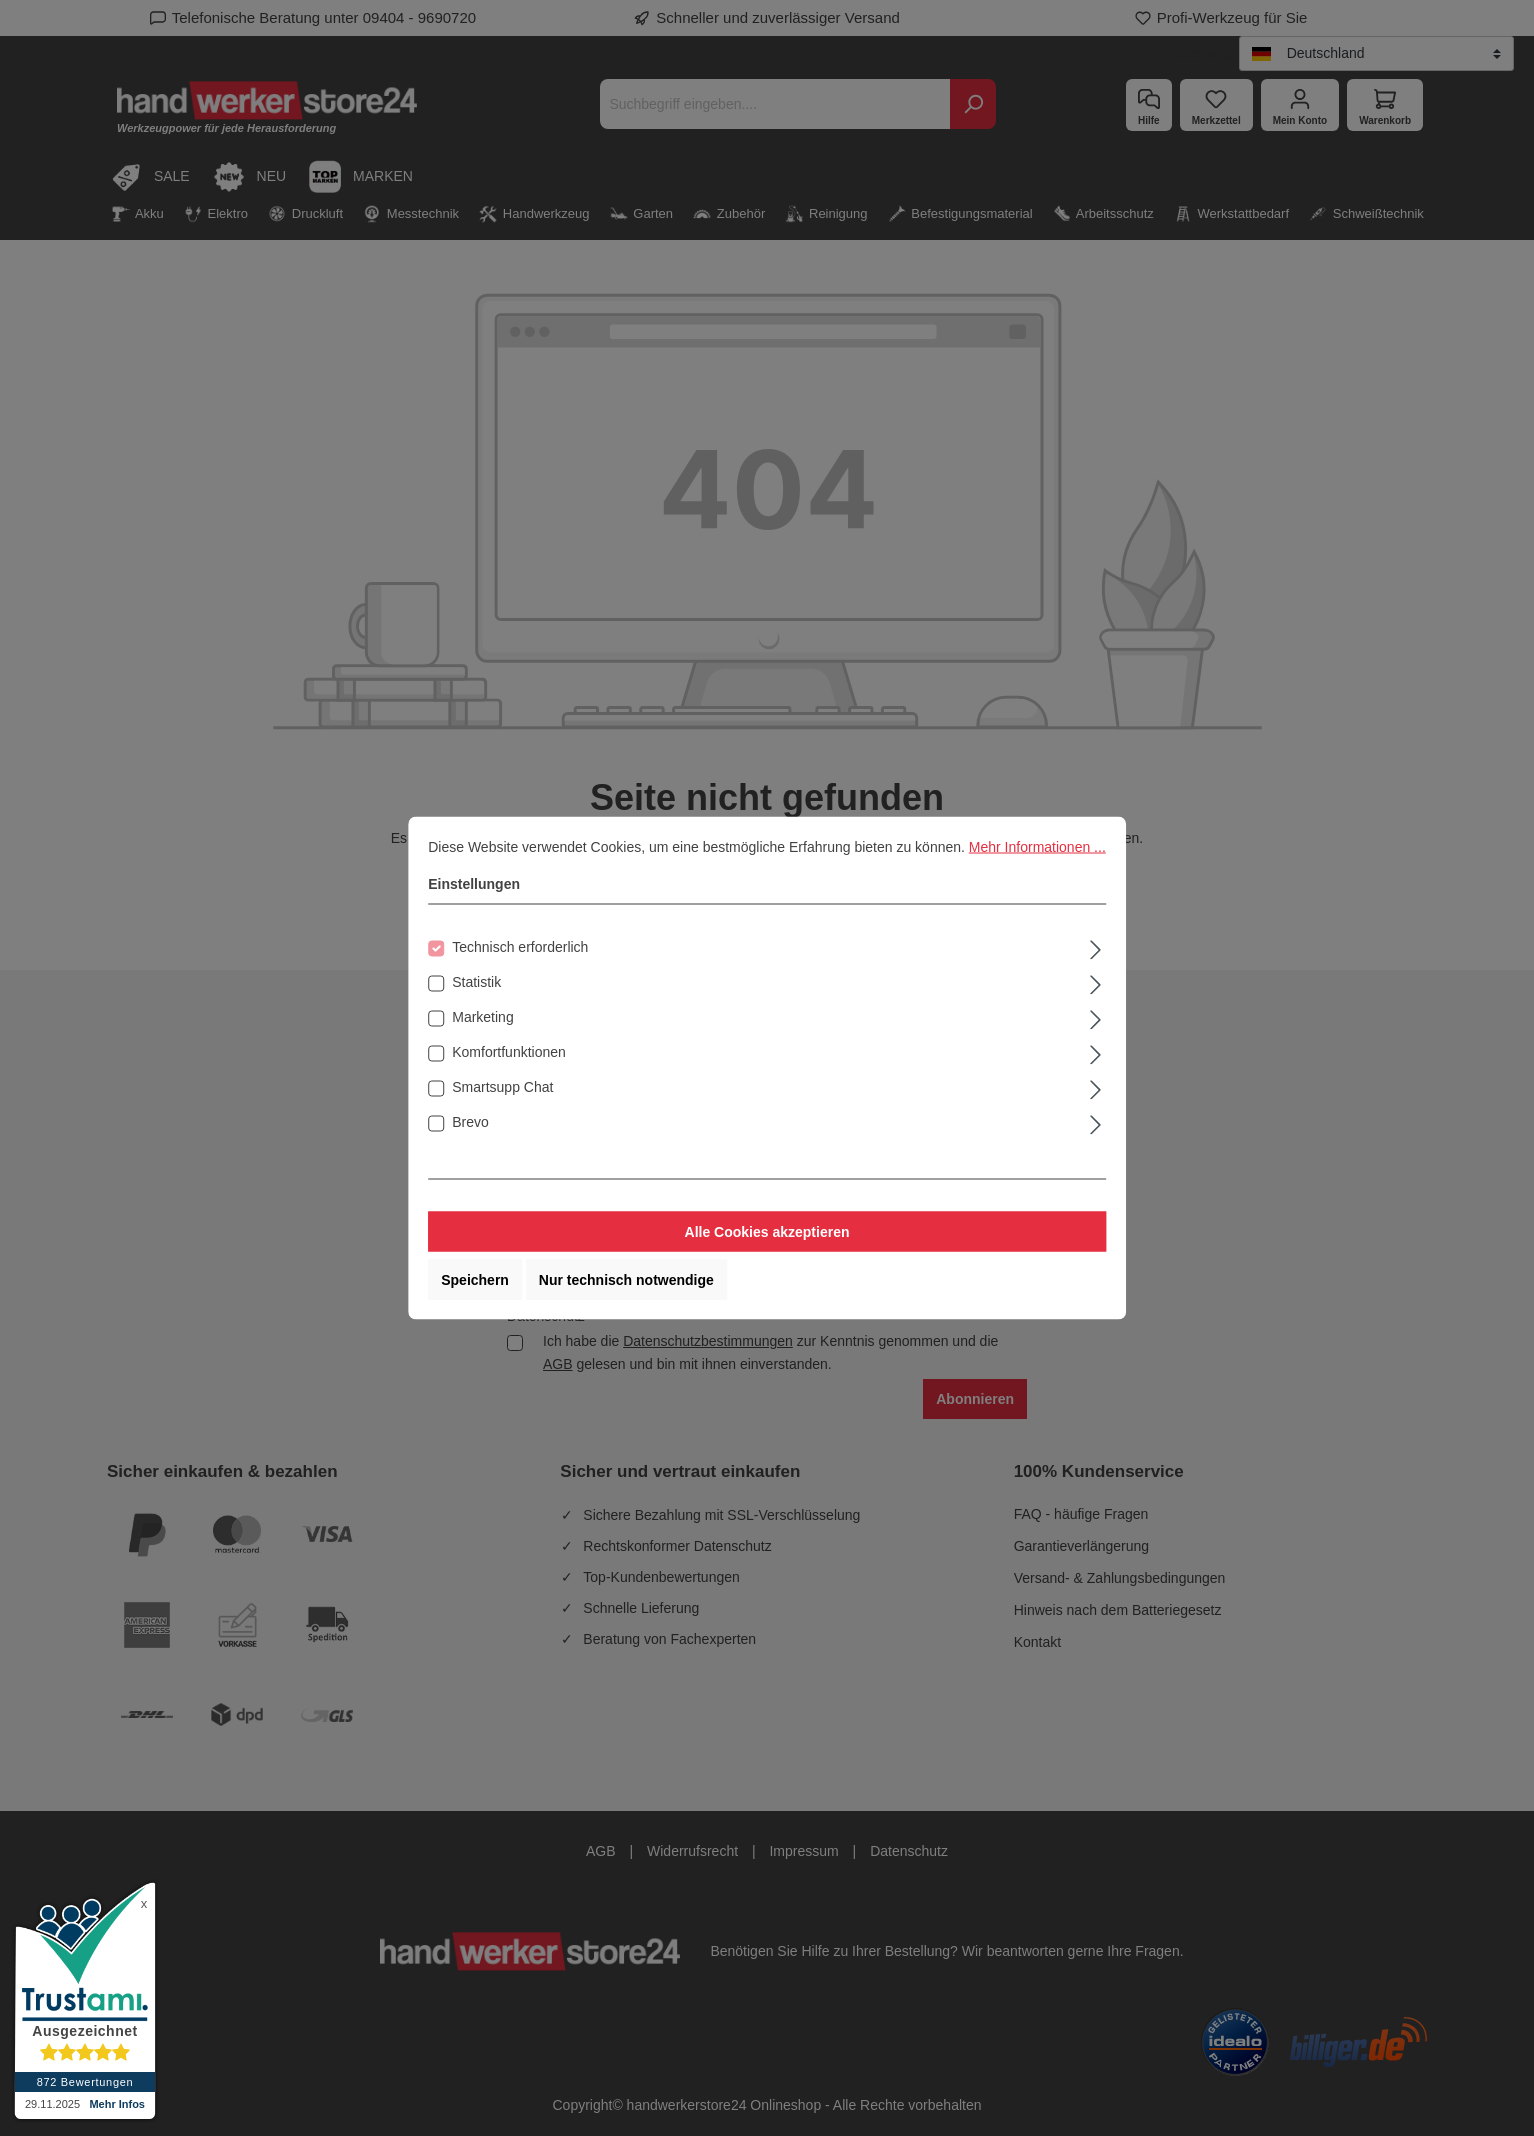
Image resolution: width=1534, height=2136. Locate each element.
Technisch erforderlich (520, 947)
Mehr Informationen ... (1037, 847)
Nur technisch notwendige (626, 1280)
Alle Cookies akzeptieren (767, 1232)
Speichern (475, 1280)
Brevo (470, 1122)
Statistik (476, 982)
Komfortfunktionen (509, 1052)
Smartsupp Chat (502, 1087)
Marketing (482, 1017)
